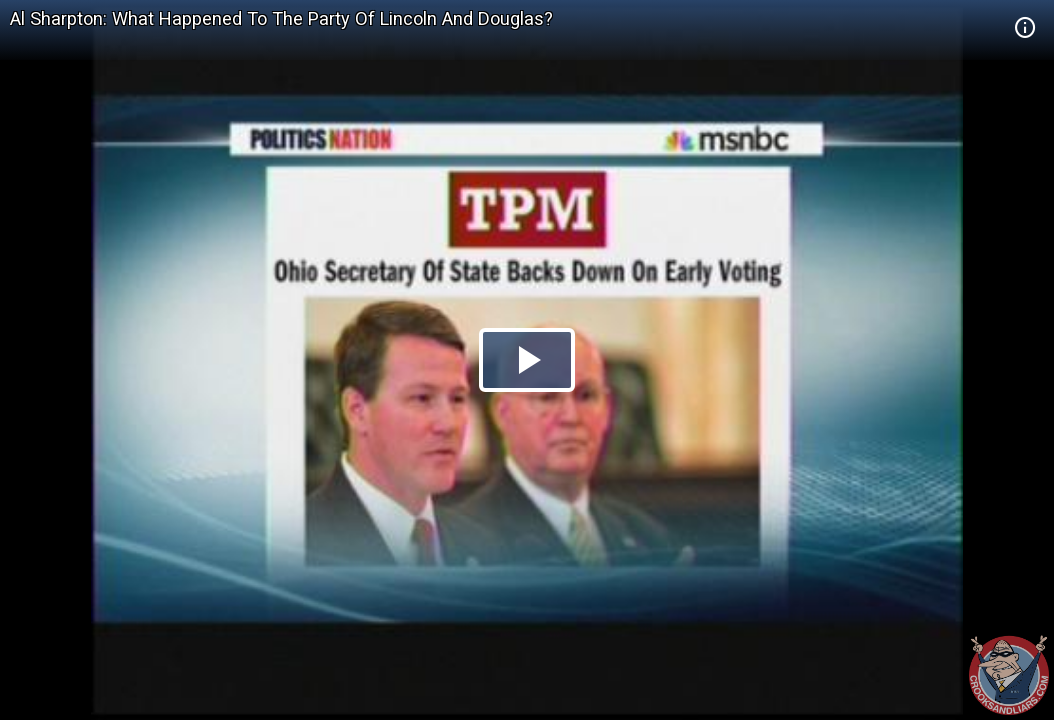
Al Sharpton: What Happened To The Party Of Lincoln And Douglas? (281, 18)
